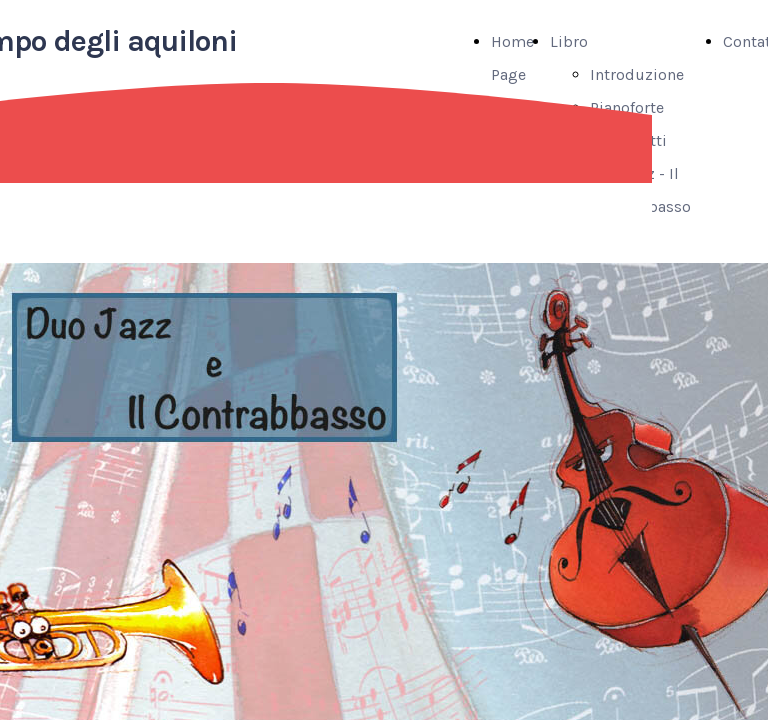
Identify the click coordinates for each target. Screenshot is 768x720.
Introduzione (637, 74)
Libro (569, 41)
